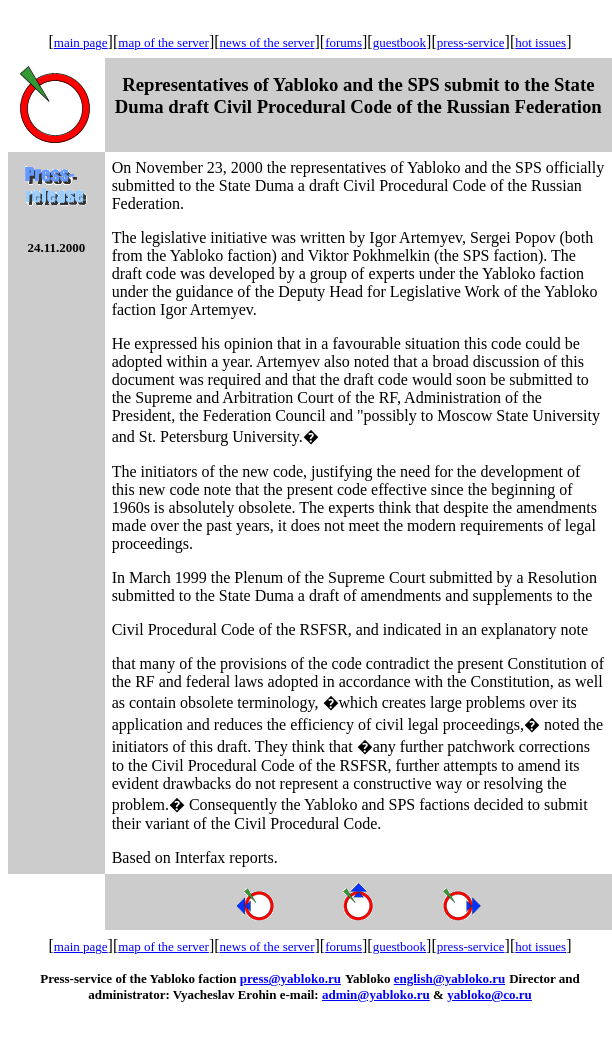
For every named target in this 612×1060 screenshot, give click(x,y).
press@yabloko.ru (290, 978)
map (131, 42)
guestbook (399, 42)
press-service (471, 42)
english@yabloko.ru (449, 978)
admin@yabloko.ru (376, 994)
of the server (176, 42)
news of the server (267, 42)
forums (343, 42)
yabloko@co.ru (489, 994)
